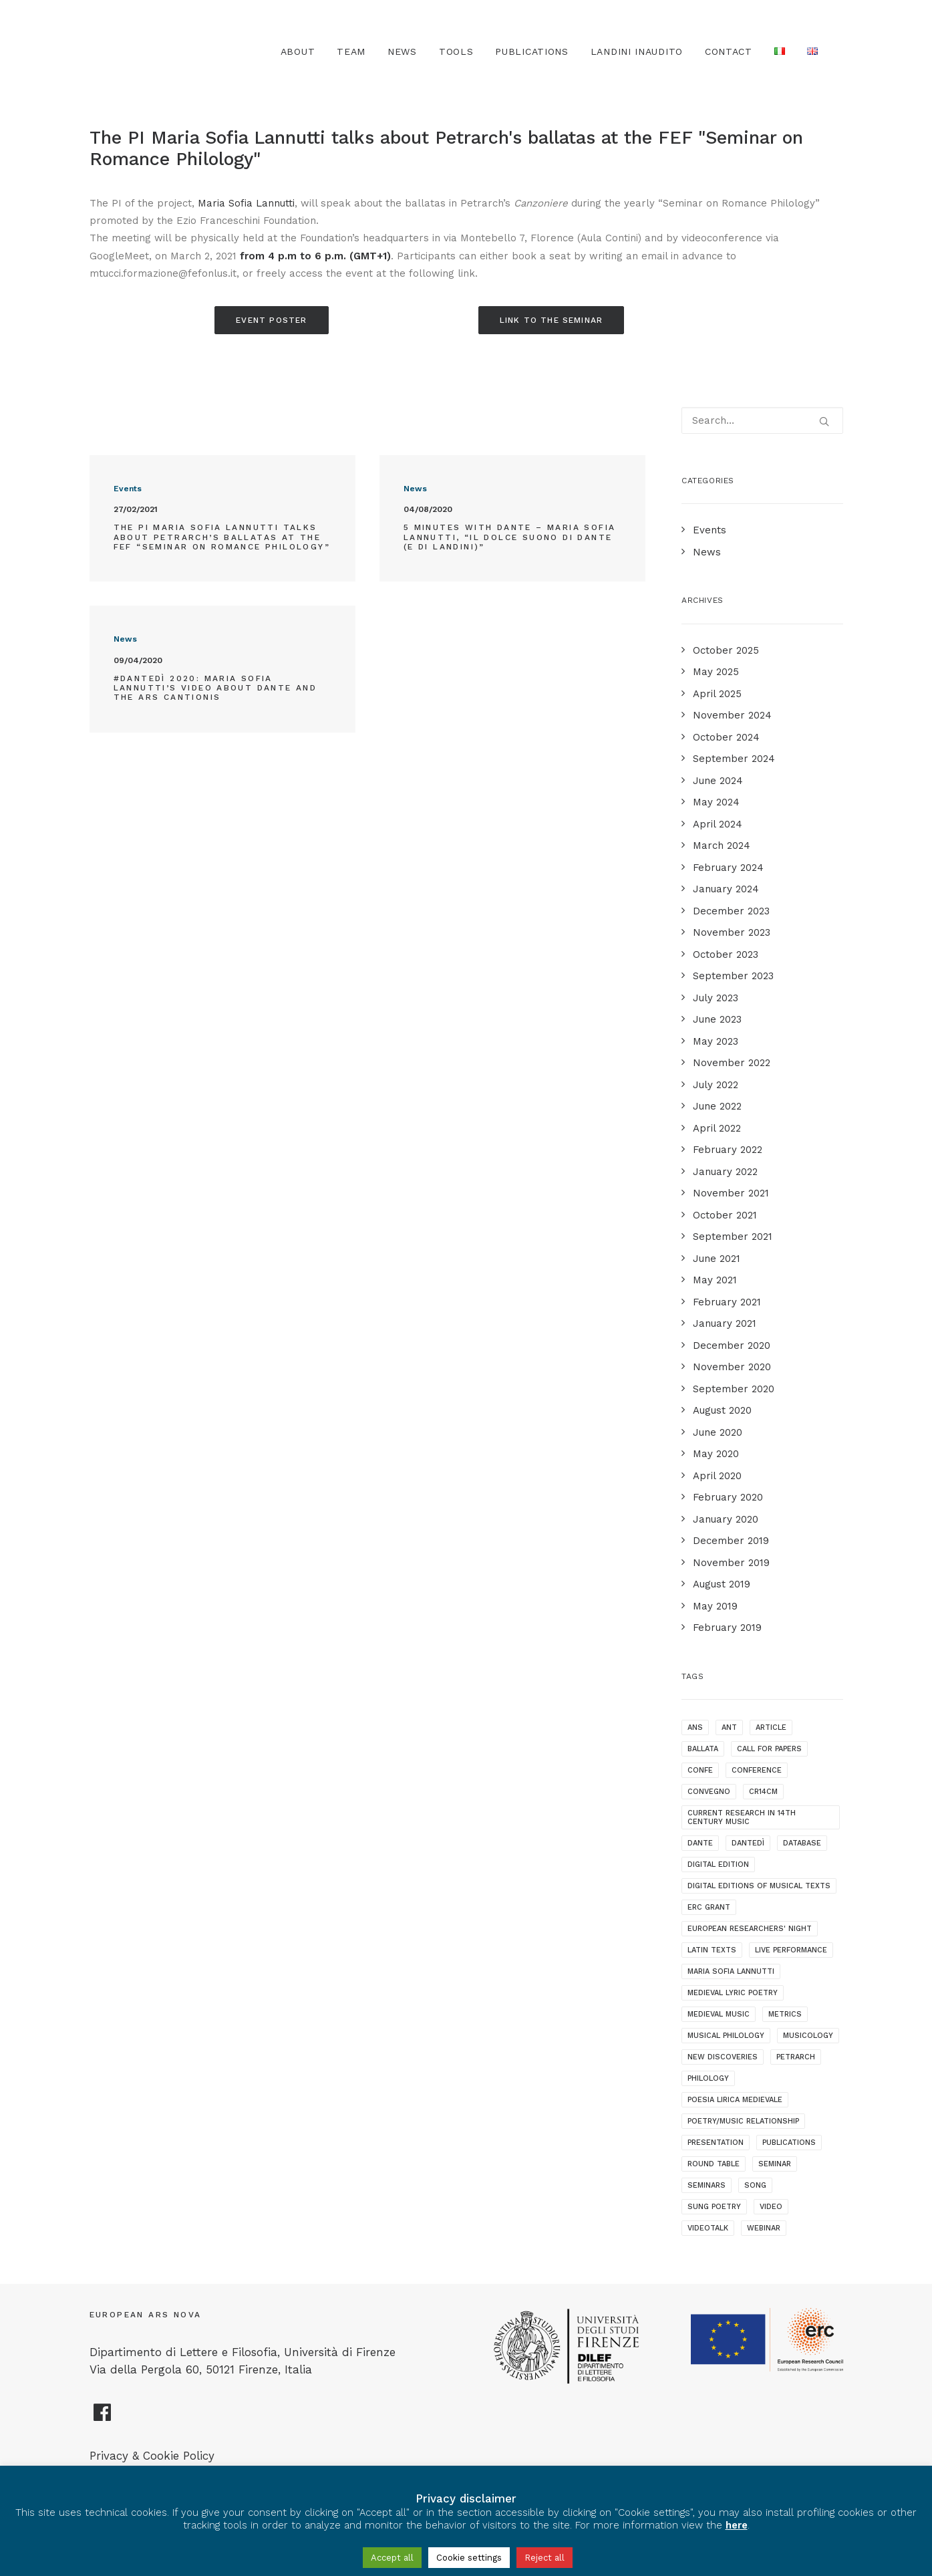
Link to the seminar (551, 320)
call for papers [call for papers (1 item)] (769, 1749)
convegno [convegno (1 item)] (708, 1791)
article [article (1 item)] (771, 1727)
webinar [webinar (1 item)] (763, 2228)
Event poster (271, 320)
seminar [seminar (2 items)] (774, 2164)
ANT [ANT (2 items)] (729, 1727)
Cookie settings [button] (469, 2558)
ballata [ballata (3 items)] (702, 1749)
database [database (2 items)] (802, 1843)
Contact (728, 51)
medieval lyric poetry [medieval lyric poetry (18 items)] (732, 1992)
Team (351, 51)
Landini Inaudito (637, 51)
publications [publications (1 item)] (789, 2142)
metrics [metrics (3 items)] (785, 2014)
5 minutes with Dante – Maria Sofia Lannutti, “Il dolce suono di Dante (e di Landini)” (510, 537)
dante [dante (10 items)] (700, 1843)
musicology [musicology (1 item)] (808, 2035)
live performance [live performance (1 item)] (791, 1950)
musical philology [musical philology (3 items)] (725, 2035)
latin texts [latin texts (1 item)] (711, 1950)
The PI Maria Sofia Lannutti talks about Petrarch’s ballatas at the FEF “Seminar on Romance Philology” (222, 537)
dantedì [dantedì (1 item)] (748, 1843)
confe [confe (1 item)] (700, 1770)
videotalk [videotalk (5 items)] (707, 2228)
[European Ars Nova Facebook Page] (103, 2418)
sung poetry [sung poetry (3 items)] (714, 2206)
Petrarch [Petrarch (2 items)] (795, 2057)
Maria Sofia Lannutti (246, 203)
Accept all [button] (392, 2558)
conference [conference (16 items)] (757, 1770)
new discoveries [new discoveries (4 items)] (722, 2057)
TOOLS (456, 51)
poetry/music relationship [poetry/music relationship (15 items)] (743, 2121)
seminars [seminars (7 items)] (706, 2185)
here (737, 2525)
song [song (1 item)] (755, 2185)
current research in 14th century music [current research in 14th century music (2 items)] (741, 1817)
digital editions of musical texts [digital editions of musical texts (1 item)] (758, 1886)
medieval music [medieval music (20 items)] (718, 2014)
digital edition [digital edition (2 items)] (718, 1864)
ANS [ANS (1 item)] (695, 1727)
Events (128, 488)
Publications (531, 51)
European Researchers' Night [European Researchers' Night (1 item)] (749, 1928)
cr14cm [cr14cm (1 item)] (763, 1791)
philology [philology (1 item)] (708, 2078)
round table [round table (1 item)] (713, 2164)
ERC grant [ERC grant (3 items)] (708, 1907)
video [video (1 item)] (771, 2206)
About (298, 51)
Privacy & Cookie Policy (152, 2455)
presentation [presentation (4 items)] (715, 2142)
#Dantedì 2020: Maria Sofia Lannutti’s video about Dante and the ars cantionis (215, 688)
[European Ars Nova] (164, 51)
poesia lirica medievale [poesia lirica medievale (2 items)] (734, 2099)
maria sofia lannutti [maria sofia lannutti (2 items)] (730, 1971)
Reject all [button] (544, 2558)
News (402, 51)
